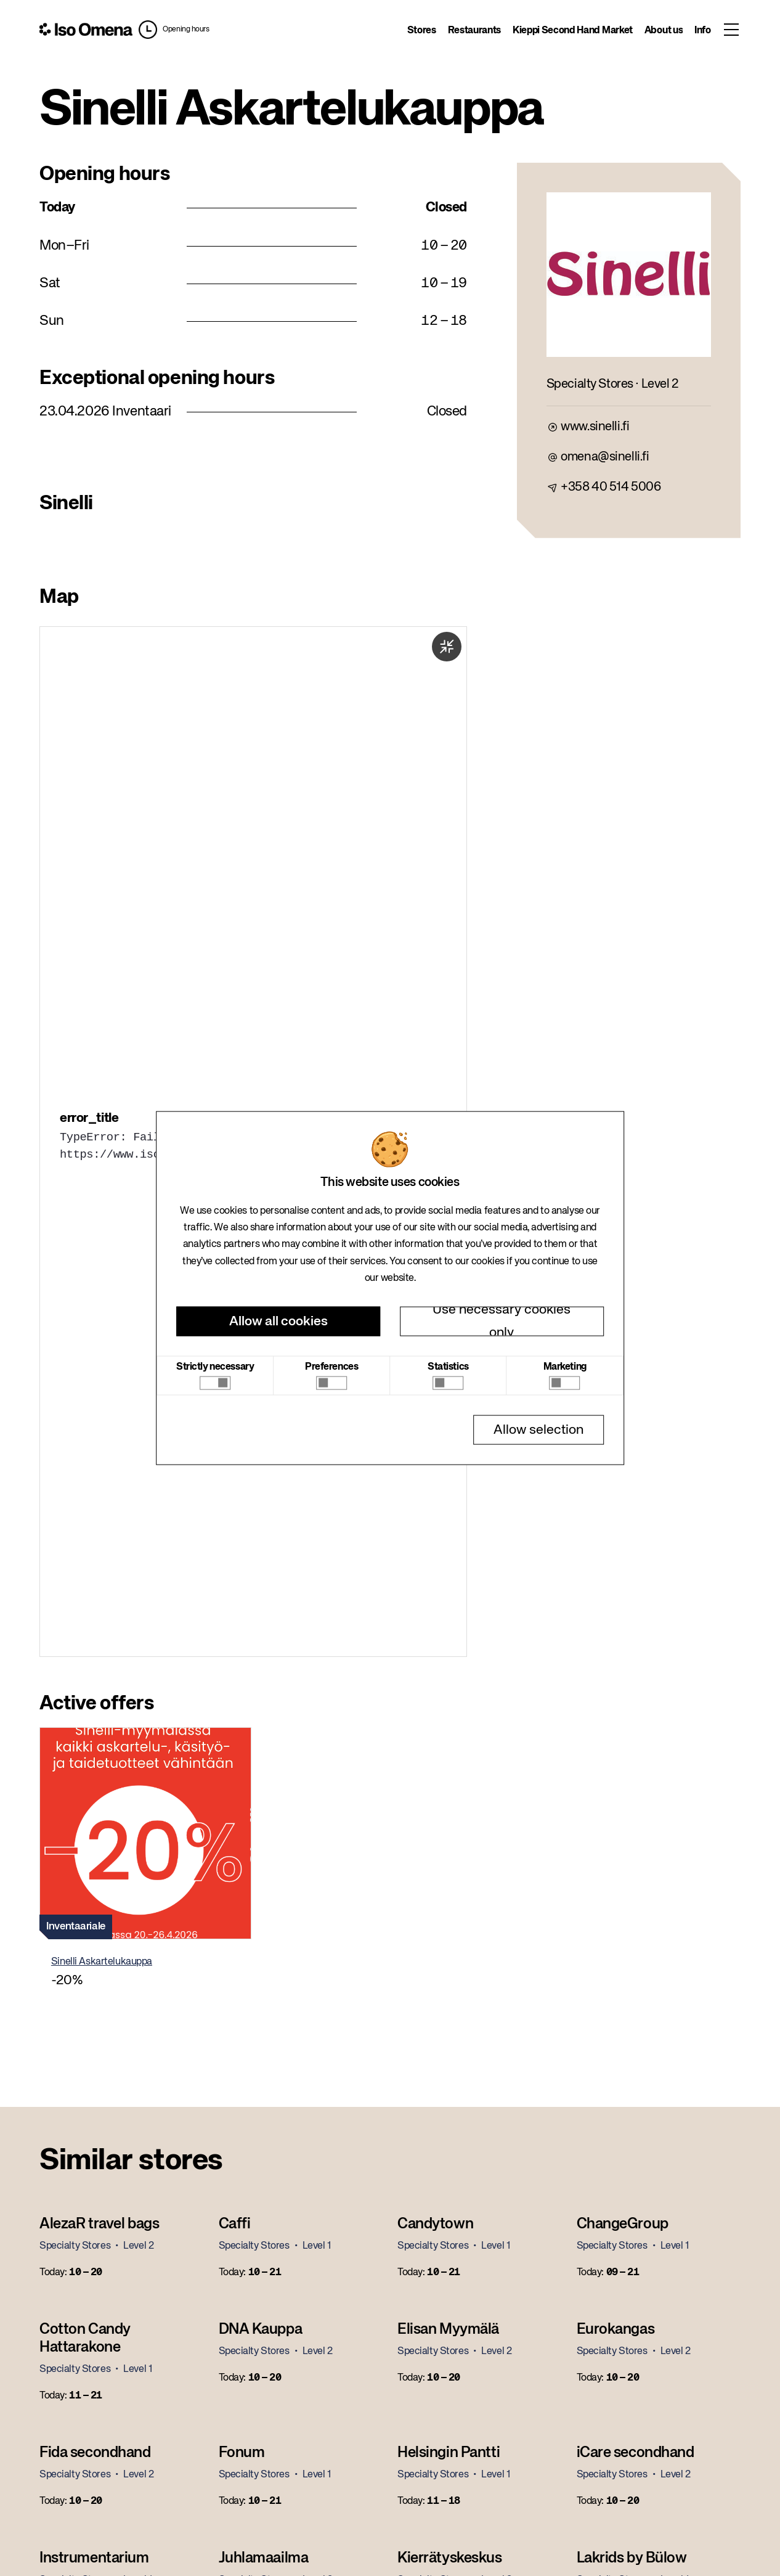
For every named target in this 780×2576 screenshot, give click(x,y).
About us (663, 31)
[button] (174, 29)
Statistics (448, 1367)
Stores (421, 31)
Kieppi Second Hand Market (573, 31)
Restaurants (474, 31)
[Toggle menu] (732, 29)
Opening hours (186, 29)
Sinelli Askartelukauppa (101, 1962)
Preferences (331, 1367)
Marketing (565, 1367)
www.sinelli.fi (595, 426)
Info (702, 31)
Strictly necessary (215, 1367)
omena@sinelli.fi (605, 457)
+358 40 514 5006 (610, 487)
